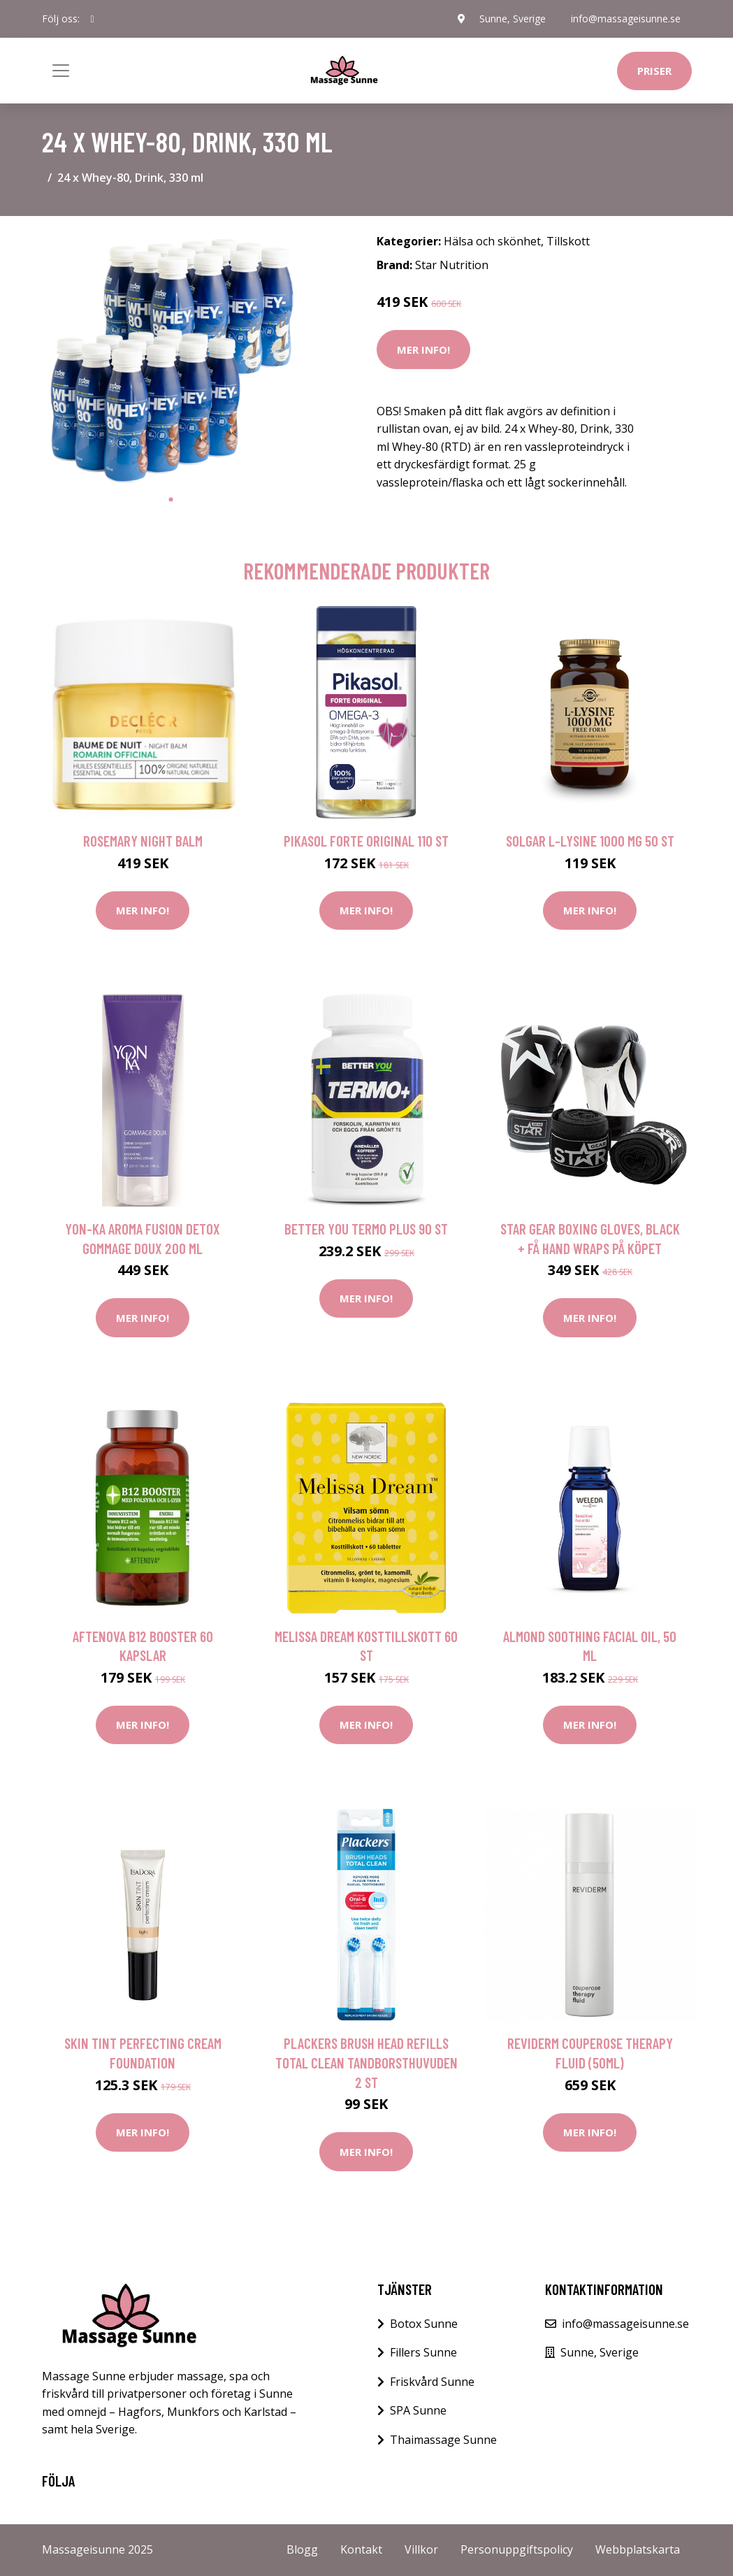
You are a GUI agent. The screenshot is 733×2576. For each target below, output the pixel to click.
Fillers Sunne (423, 2352)
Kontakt (361, 2549)
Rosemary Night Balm (143, 840)
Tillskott (568, 241)
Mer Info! (423, 350)
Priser (654, 71)
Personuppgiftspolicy (516, 2549)
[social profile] (92, 19)
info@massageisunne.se (626, 18)
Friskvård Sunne (432, 2381)
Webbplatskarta (637, 2549)
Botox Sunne (424, 2323)
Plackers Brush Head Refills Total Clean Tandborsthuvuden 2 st (366, 2062)
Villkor (421, 2549)
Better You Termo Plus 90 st (366, 1228)
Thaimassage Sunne (443, 2439)
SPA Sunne (418, 2410)
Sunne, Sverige (512, 18)
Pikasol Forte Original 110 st (366, 840)
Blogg (302, 2549)
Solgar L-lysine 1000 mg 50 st (590, 840)
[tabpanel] (171, 356)
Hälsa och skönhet (492, 241)
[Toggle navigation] (61, 70)
